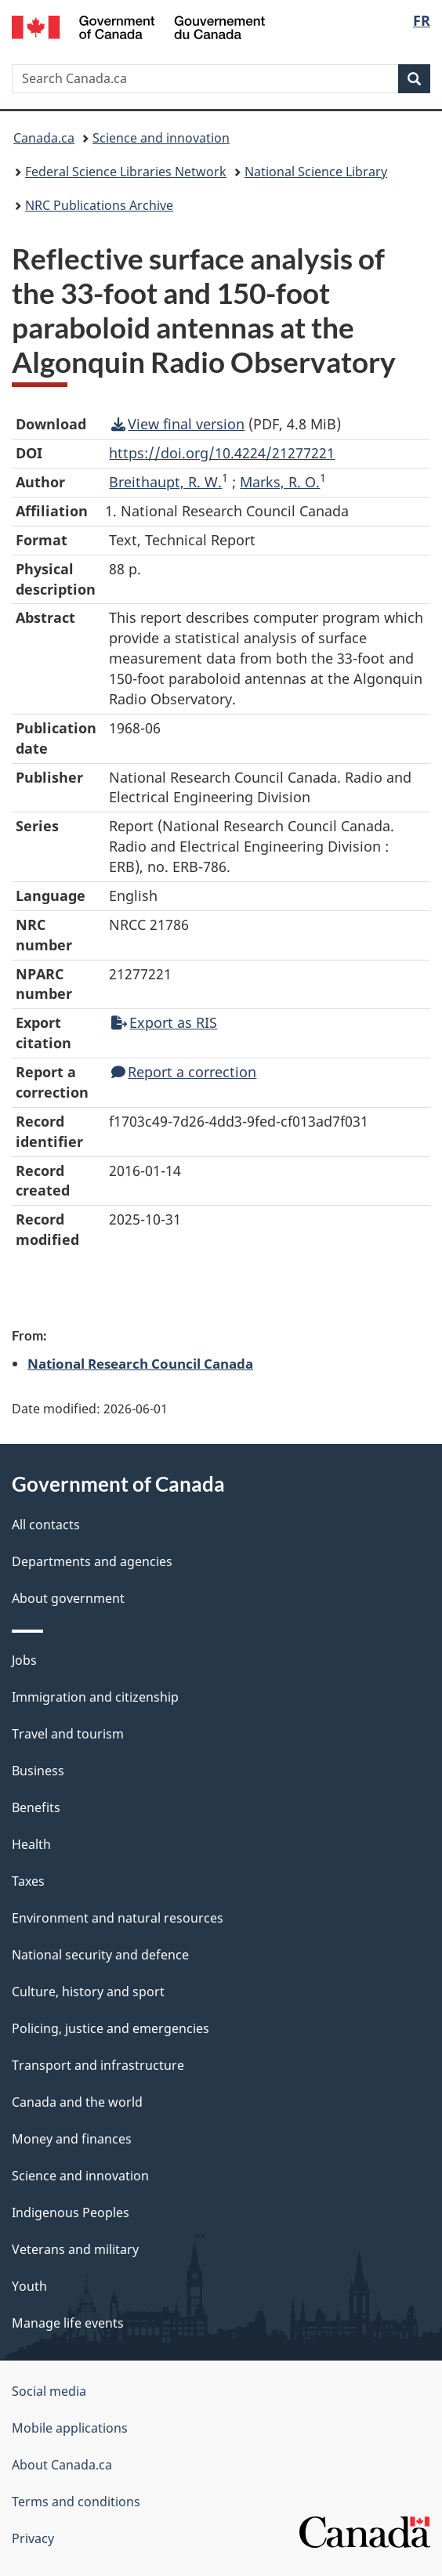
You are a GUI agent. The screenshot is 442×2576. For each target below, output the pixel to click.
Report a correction (183, 1071)
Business (38, 1770)
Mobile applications (70, 2428)
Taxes (28, 1881)
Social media (49, 2391)
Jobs (24, 1660)
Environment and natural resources (117, 1918)
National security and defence (100, 1954)
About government (68, 1598)
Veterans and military (75, 2249)
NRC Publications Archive (99, 205)
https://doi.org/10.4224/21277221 (222, 452)
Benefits (36, 1807)
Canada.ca (43, 138)
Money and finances (72, 2138)
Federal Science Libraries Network (125, 171)
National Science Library (316, 171)
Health (31, 1844)
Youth (29, 2286)
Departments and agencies (92, 1561)
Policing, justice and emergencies (110, 2028)
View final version (178, 423)
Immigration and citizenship (95, 1697)
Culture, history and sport (88, 1991)
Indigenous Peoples (70, 2212)
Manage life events (68, 2323)
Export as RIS (164, 1022)
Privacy (33, 2538)
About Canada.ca (62, 2464)
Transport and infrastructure (98, 2065)
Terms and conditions (76, 2501)
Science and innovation (161, 138)
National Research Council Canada (140, 1363)
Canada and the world (77, 2102)
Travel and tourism (68, 1733)
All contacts (46, 1524)
